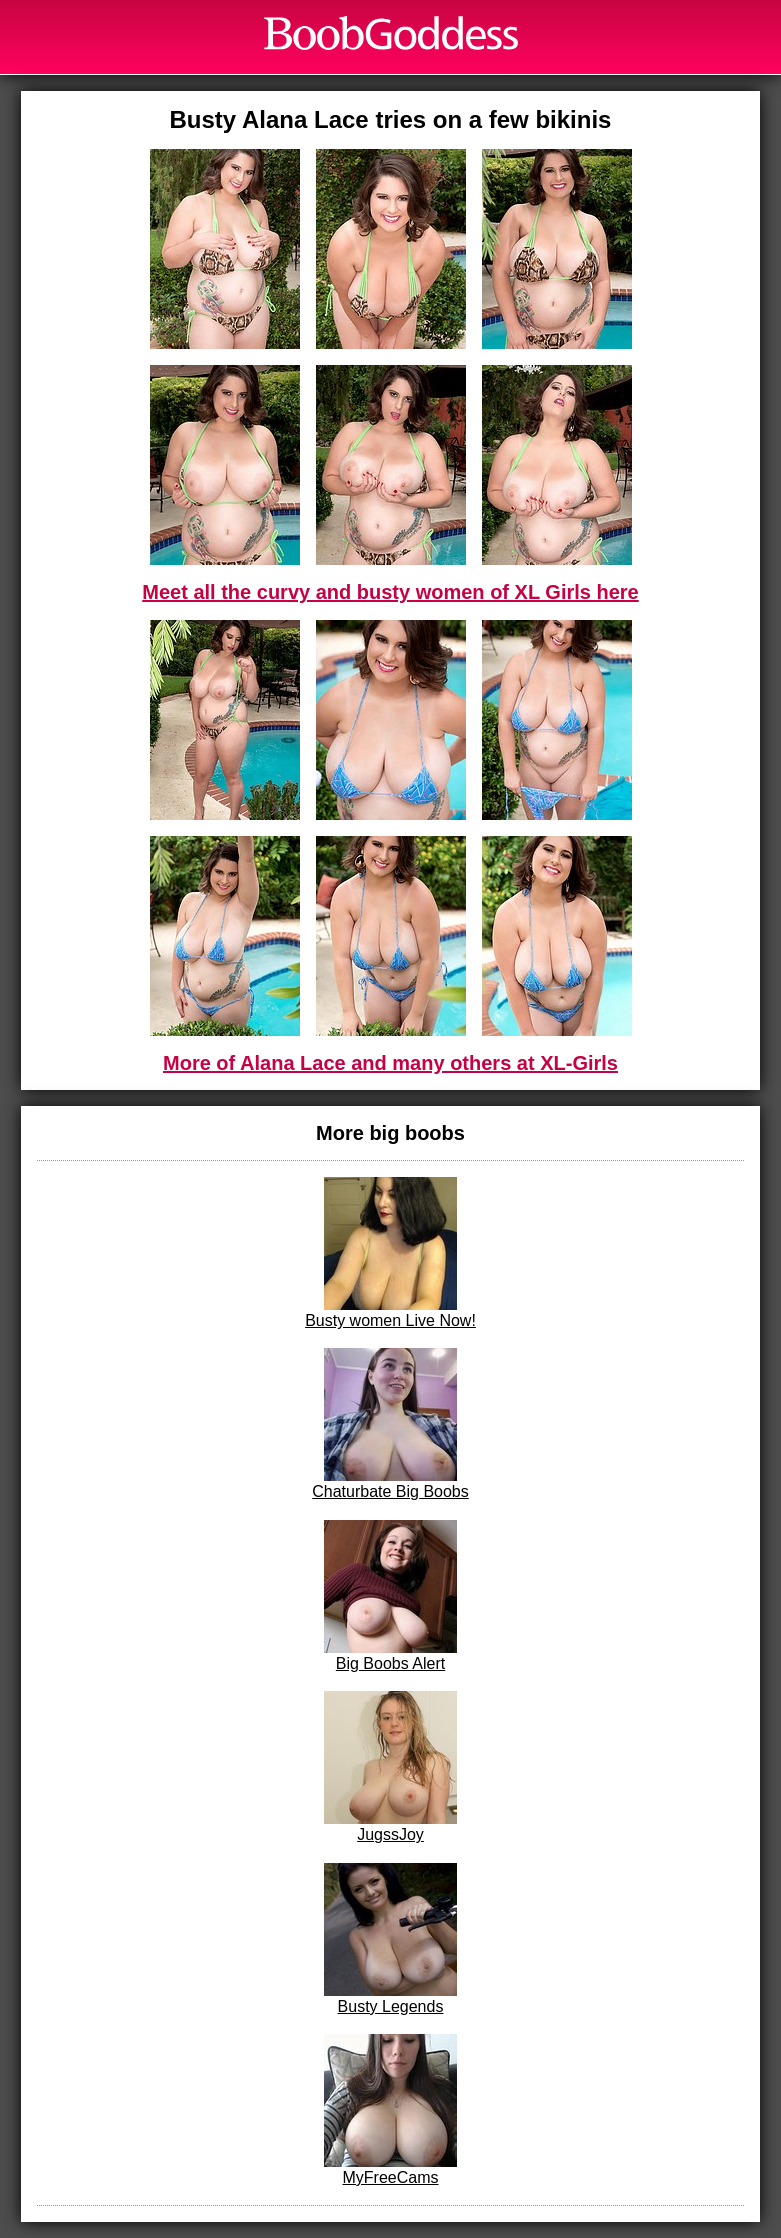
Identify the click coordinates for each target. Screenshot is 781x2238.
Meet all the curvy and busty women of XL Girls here (390, 592)
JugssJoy (390, 1767)
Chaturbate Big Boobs (390, 1424)
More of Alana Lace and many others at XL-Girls (390, 1063)
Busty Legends (390, 1939)
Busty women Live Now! (390, 1253)
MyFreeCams (390, 2110)
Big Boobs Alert (390, 1596)
